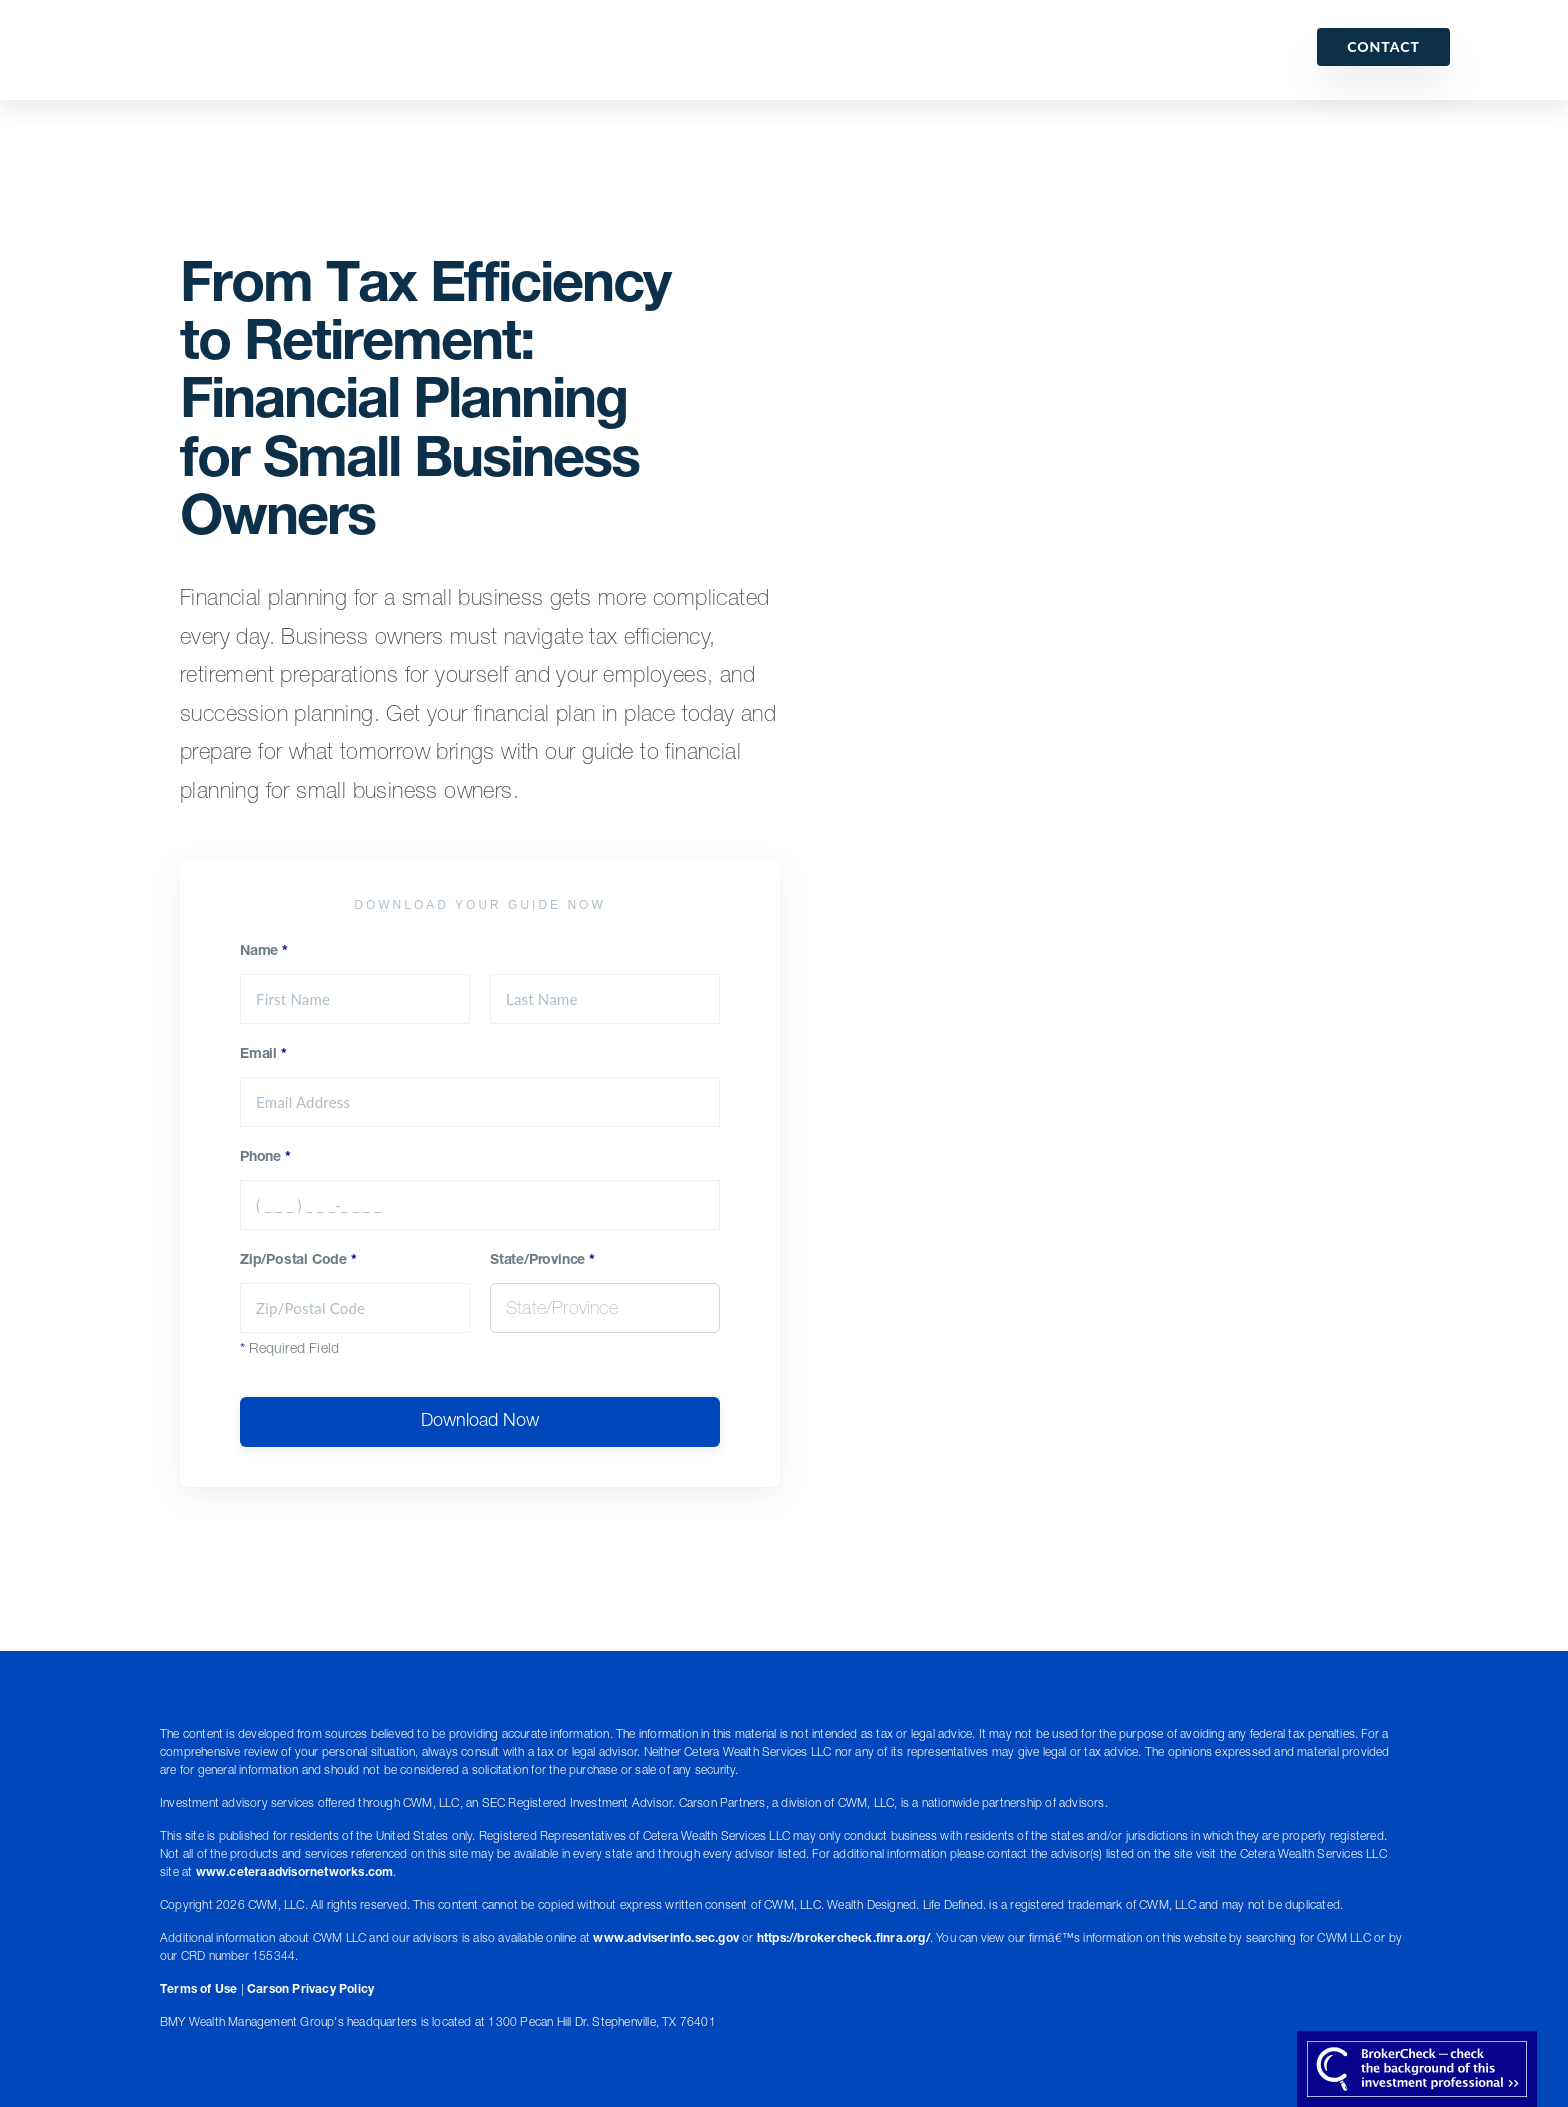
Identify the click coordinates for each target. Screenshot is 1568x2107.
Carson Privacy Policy (310, 1990)
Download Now (480, 1422)
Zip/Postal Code (298, 1261)
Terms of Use (198, 1990)
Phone (265, 1158)
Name (264, 952)
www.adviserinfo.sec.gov (666, 1939)
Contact (1383, 46)
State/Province (542, 1261)
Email (263, 1055)
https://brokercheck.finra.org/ (843, 1939)
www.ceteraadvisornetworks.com (295, 1873)
